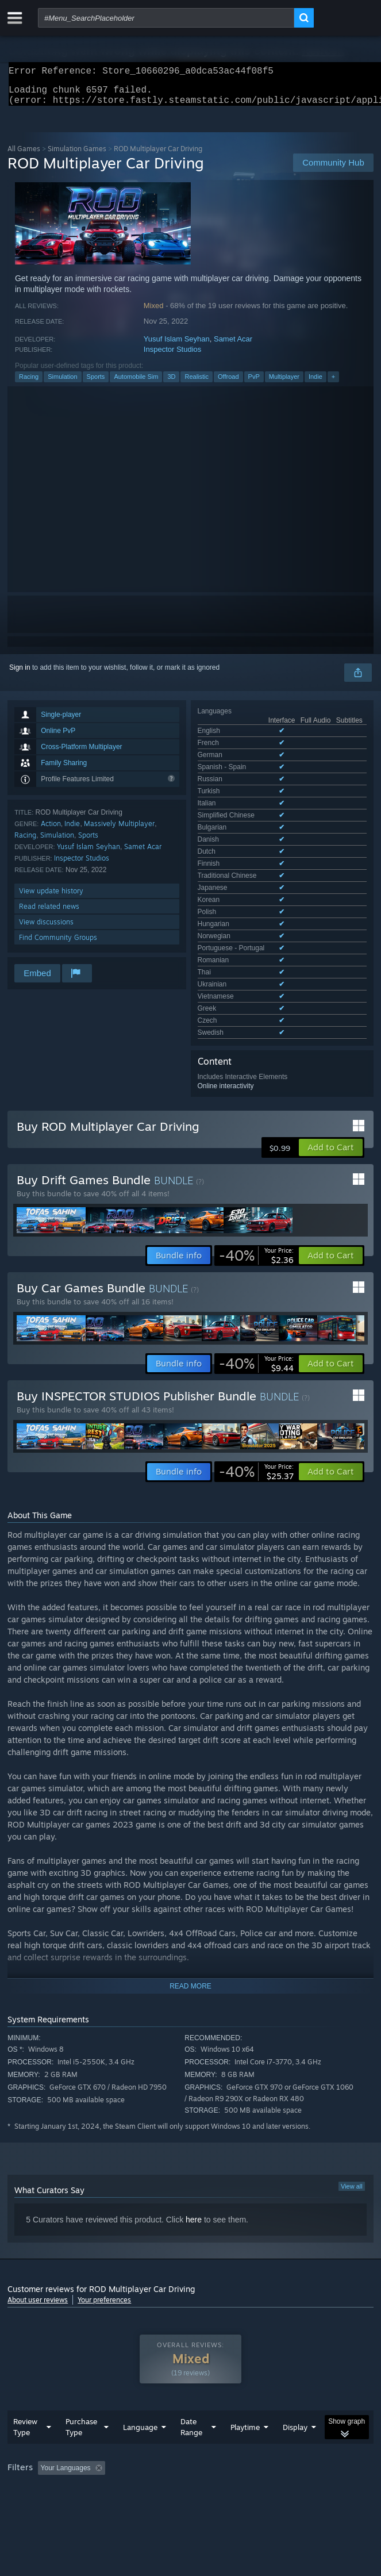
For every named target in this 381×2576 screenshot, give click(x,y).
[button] (330, 1047)
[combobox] (166, 18)
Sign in (19, 674)
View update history (51, 897)
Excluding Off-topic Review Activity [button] (181, 2383)
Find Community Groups (58, 944)
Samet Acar (233, 345)
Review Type (25, 2342)
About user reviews (37, 2199)
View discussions (46, 928)
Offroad (228, 383)
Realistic (196, 383)
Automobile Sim (136, 383)
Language (140, 2342)
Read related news (49, 913)
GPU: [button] (250, 2399)
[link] (256, 1155)
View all (352, 2085)
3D (171, 383)
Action (51, 830)
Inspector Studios (172, 356)
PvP (254, 383)
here (194, 2119)
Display (295, 2342)
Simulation (62, 383)
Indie (315, 383)
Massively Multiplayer (119, 830)
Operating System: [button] (153, 2399)
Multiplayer (284, 383)
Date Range (191, 2342)
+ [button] (333, 383)
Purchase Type (81, 2342)
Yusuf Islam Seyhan (177, 345)
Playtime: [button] (270, 2383)
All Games (23, 155)
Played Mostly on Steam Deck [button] (56, 2399)
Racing (29, 383)
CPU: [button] (211, 2399)
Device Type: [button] (301, 2399)
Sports (96, 383)
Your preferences (104, 2199)
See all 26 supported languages (246, 799)
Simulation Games (77, 155)
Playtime (245, 2342)
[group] (190, 2391)
